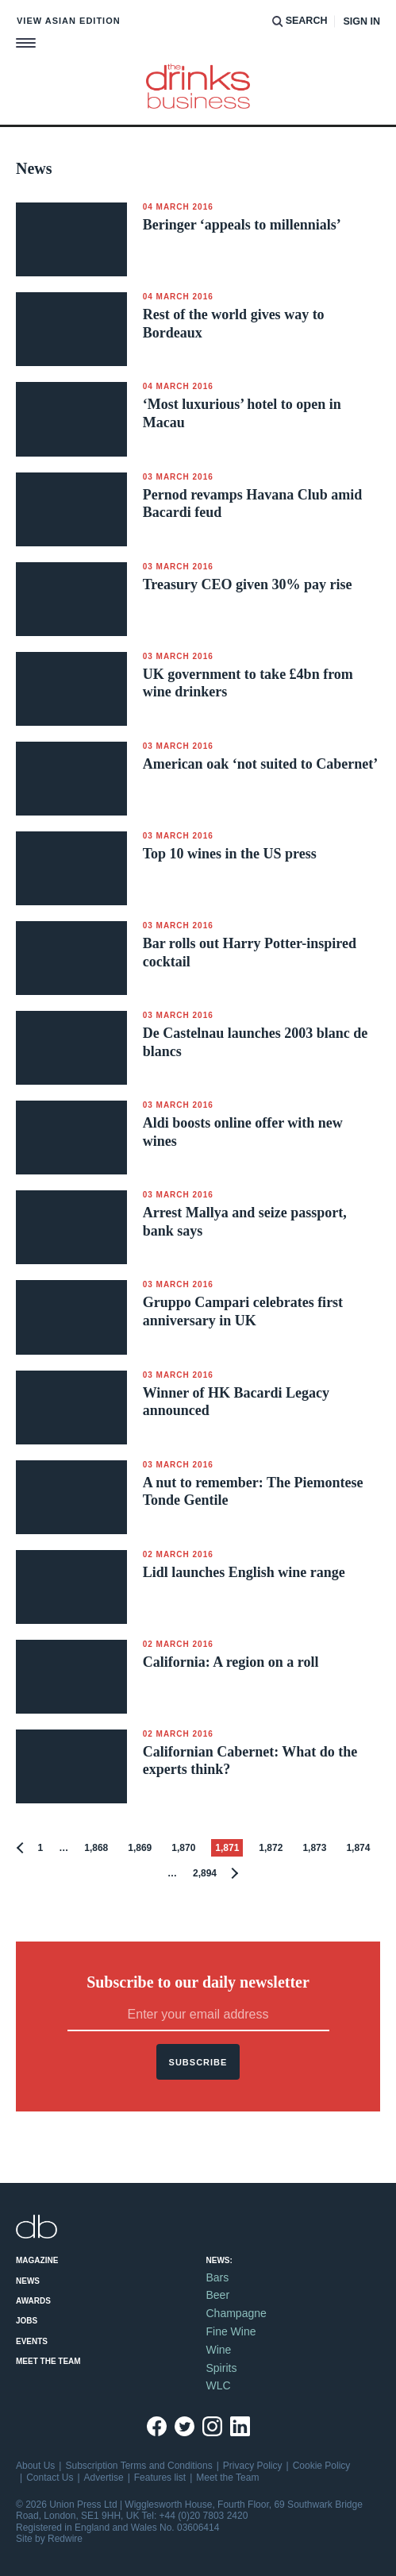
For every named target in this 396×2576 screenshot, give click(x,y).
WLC (218, 2385)
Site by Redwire (49, 2538)
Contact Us (49, 2477)
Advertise (104, 2477)
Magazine (37, 2260)
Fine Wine (231, 2331)
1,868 (96, 1847)
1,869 (140, 1847)
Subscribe (198, 2062)
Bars (217, 2277)
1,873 (314, 1847)
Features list (160, 2477)
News (28, 2281)
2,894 (205, 1873)
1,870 (183, 1847)
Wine (219, 2349)
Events (32, 2341)
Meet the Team (48, 2361)
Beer (218, 2295)
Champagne (236, 2313)
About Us (35, 2465)
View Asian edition (69, 20)
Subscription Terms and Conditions (138, 2465)
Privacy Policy (253, 2465)
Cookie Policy (322, 2465)
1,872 (271, 1847)
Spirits (221, 2368)
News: (219, 2260)
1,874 (358, 1847)
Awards (33, 2300)
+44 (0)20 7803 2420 (204, 2515)
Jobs (26, 2320)
